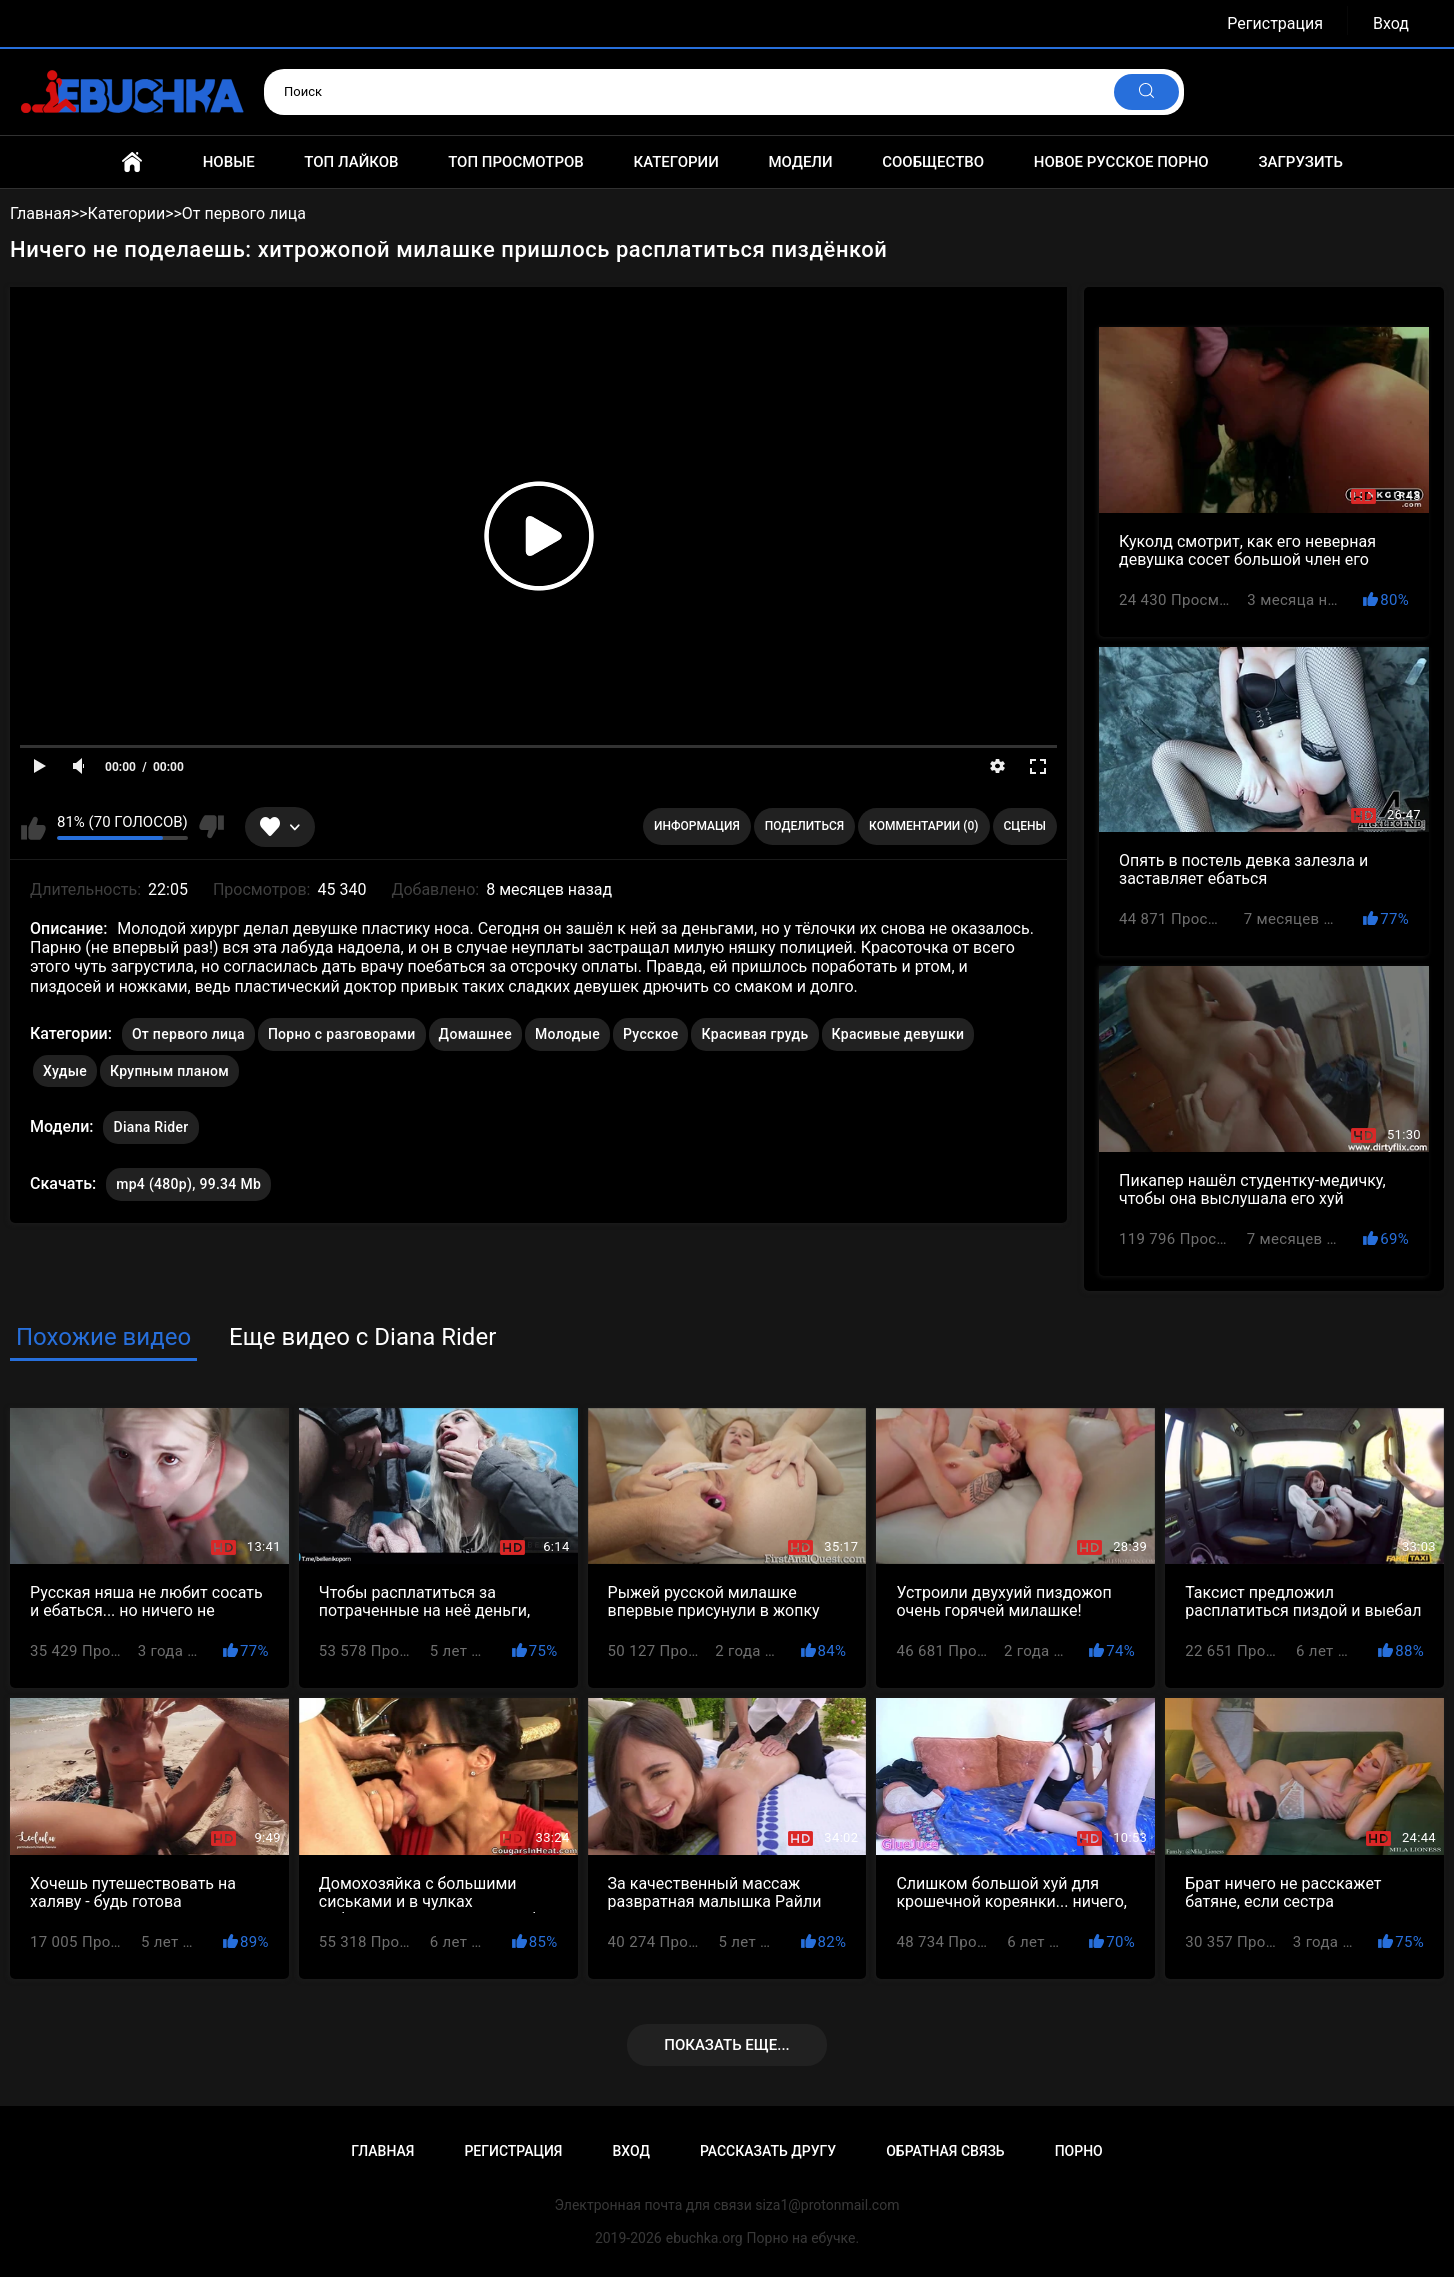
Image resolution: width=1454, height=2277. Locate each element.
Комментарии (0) (923, 826)
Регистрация (1275, 23)
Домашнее (475, 1034)
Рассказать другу (768, 2151)
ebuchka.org (704, 2238)
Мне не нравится (211, 827)
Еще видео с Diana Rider (362, 1337)
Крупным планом (169, 1071)
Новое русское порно (1121, 162)
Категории (675, 162)
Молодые (567, 1034)
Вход (1391, 23)
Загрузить (1300, 162)
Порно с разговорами (342, 1034)
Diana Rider (150, 1123)
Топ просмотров (516, 162)
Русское (650, 1034)
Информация (697, 826)
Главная (132, 162)
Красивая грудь (754, 1034)
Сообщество (933, 162)
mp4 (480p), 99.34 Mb (188, 1184)
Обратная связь (945, 2151)
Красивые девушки (898, 1034)
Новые (229, 162)
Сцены (1025, 826)
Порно (1079, 2151)
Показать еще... (727, 2045)
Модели (800, 162)
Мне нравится (33, 827)
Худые (65, 1071)
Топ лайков (351, 162)
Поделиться (804, 826)
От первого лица (188, 1034)
